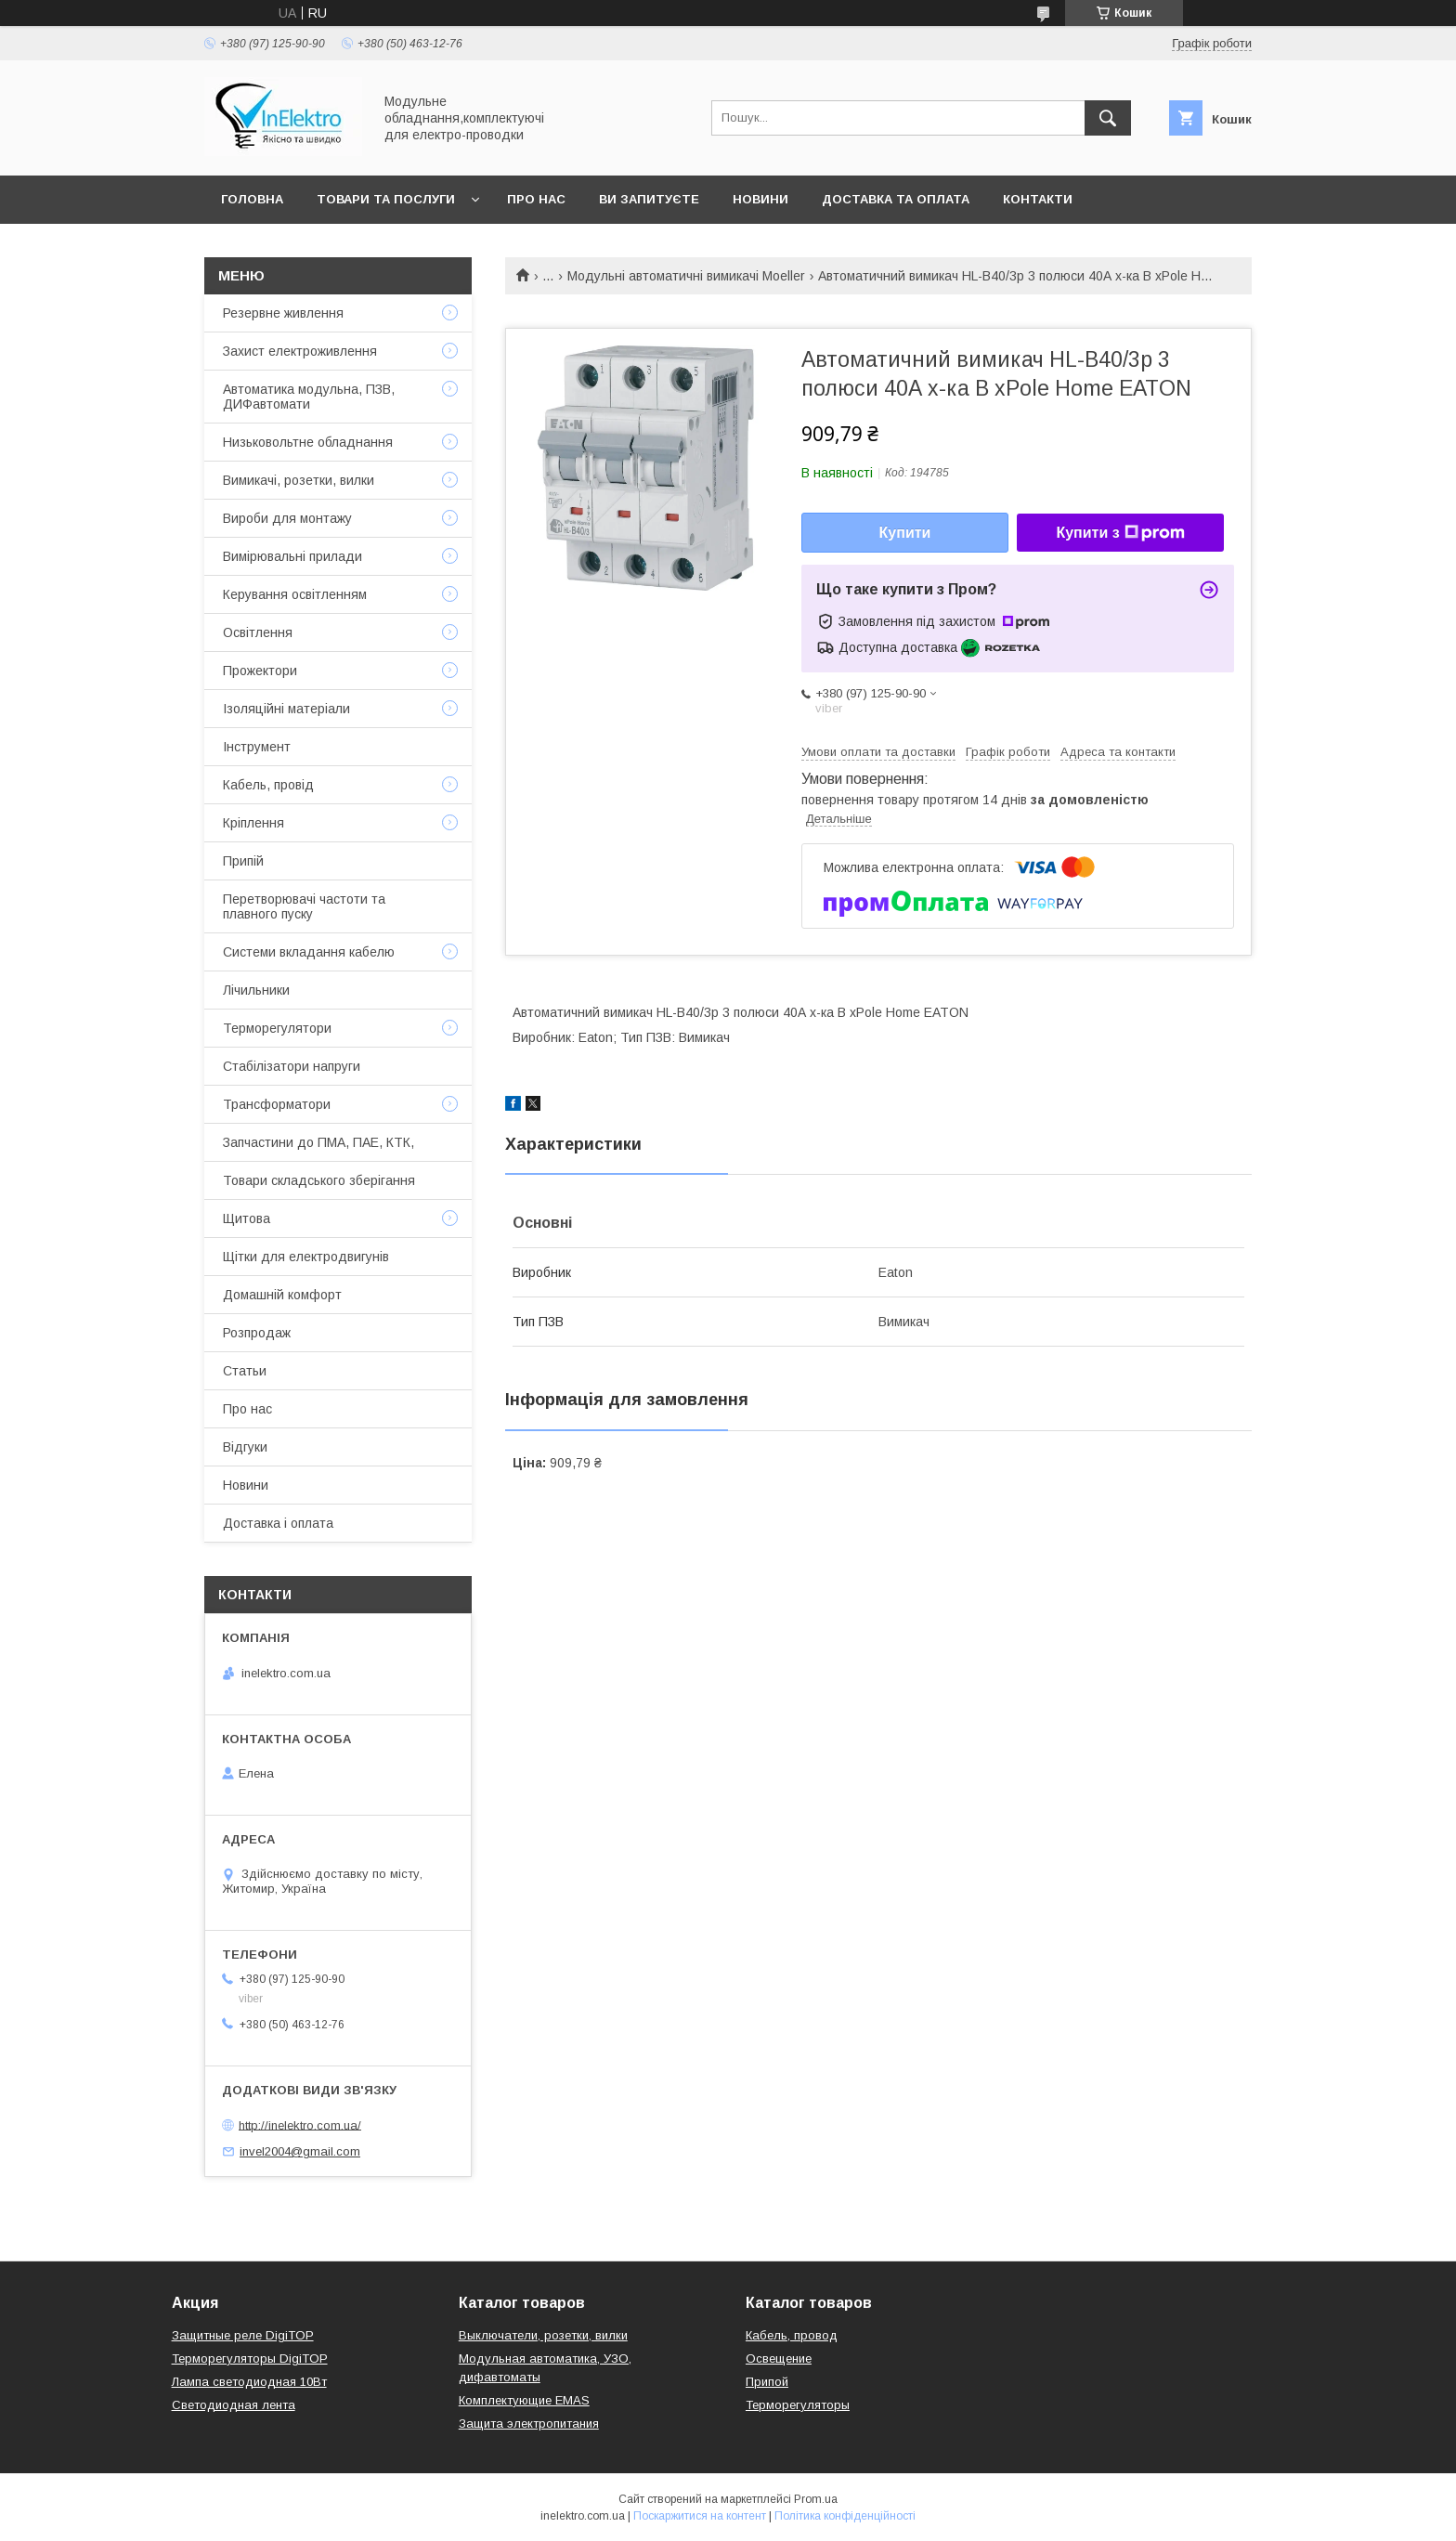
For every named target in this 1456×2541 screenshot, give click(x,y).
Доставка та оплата (895, 199)
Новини (760, 199)
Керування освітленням (295, 594)
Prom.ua (816, 2499)
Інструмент (257, 746)
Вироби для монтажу (287, 518)
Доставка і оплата (278, 1523)
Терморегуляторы (798, 2405)
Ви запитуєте (649, 199)
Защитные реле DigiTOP (243, 2335)
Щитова (246, 1218)
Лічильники (256, 990)
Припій (243, 861)
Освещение (779, 2358)
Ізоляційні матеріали (286, 708)
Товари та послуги (386, 199)
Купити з (1120, 533)
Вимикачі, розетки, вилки (298, 480)
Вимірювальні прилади (292, 556)
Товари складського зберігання (319, 1180)
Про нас (536, 199)
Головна (252, 199)
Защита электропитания (529, 2423)
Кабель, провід (268, 784)
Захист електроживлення (300, 351)
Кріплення (253, 822)
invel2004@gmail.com (300, 2151)
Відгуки (245, 1447)
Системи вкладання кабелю (309, 952)
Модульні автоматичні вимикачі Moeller (686, 275)
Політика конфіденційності (845, 2515)
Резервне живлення (283, 313)
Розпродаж (257, 1332)
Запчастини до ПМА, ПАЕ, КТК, (318, 1142)
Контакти (1037, 199)
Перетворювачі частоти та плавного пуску (304, 906)
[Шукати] (1108, 118)
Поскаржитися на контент (699, 2515)
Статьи (244, 1370)
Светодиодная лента (233, 2405)
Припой (767, 2382)
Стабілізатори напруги (291, 1066)
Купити (905, 533)
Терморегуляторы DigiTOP (250, 2358)
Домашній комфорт (282, 1294)
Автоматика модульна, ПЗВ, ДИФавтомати (309, 396)
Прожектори (260, 670)
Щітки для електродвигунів (306, 1256)
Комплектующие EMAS (524, 2400)
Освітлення (257, 632)
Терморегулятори (277, 1028)
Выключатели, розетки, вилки (543, 2335)
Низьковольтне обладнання (308, 442)
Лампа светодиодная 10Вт (249, 2382)
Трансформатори (277, 1104)
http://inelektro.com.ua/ (300, 2124)
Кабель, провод (792, 2335)
